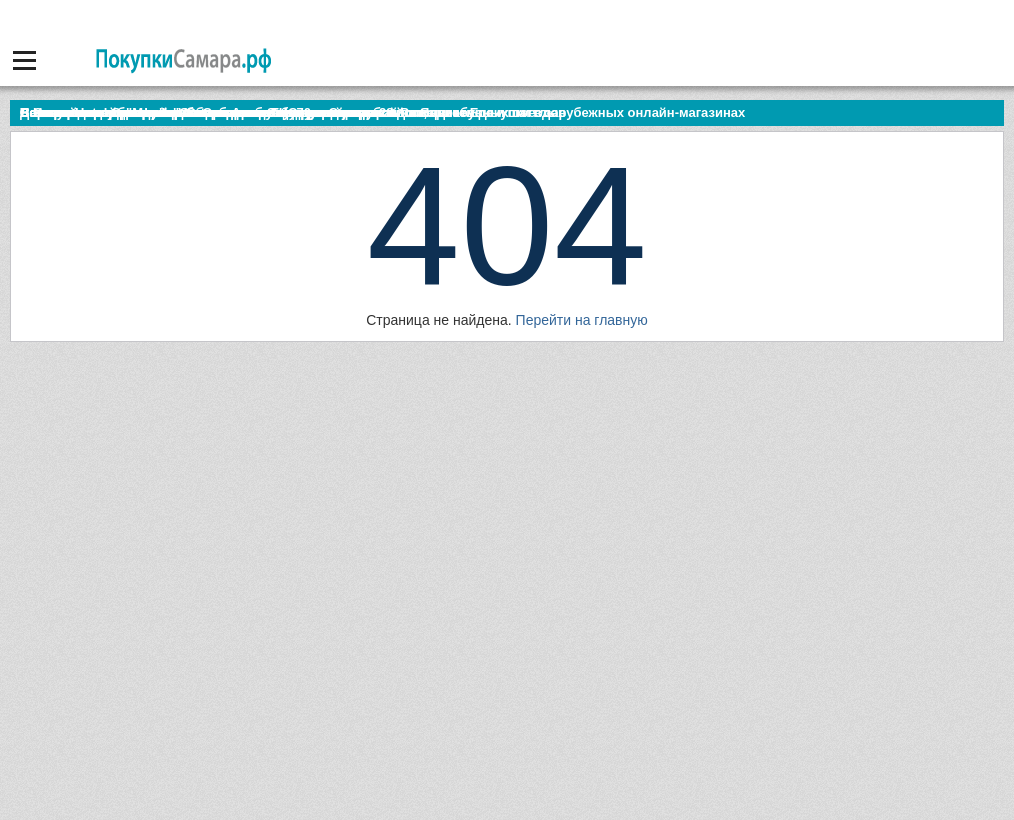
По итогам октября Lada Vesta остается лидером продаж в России (233, 112)
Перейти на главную (582, 320)
